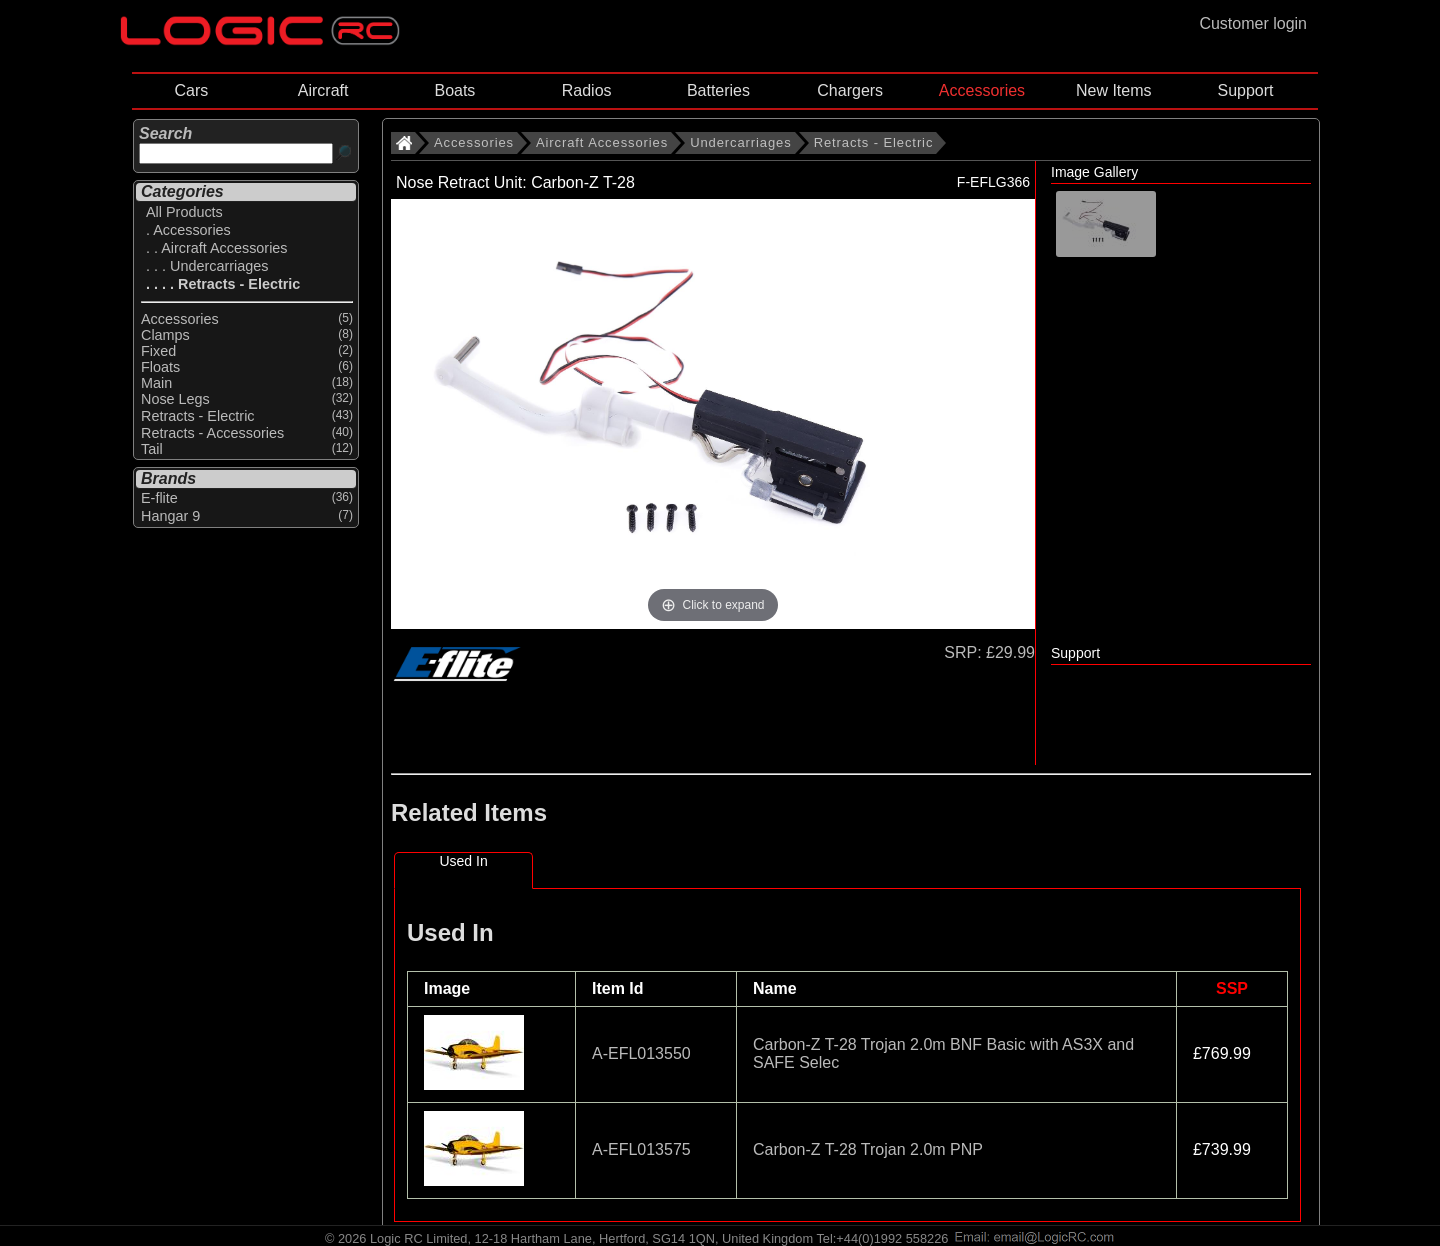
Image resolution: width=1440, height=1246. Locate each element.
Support (1245, 90)
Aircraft (323, 90)
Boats (454, 90)
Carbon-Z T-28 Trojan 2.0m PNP (868, 1149)
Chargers (850, 90)
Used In (463, 861)
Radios (587, 90)
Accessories (982, 90)
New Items (1114, 90)
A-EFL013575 (641, 1149)
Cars (191, 90)
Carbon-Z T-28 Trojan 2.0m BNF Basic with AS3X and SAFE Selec (943, 1053)
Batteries (718, 90)
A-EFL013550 (641, 1053)
